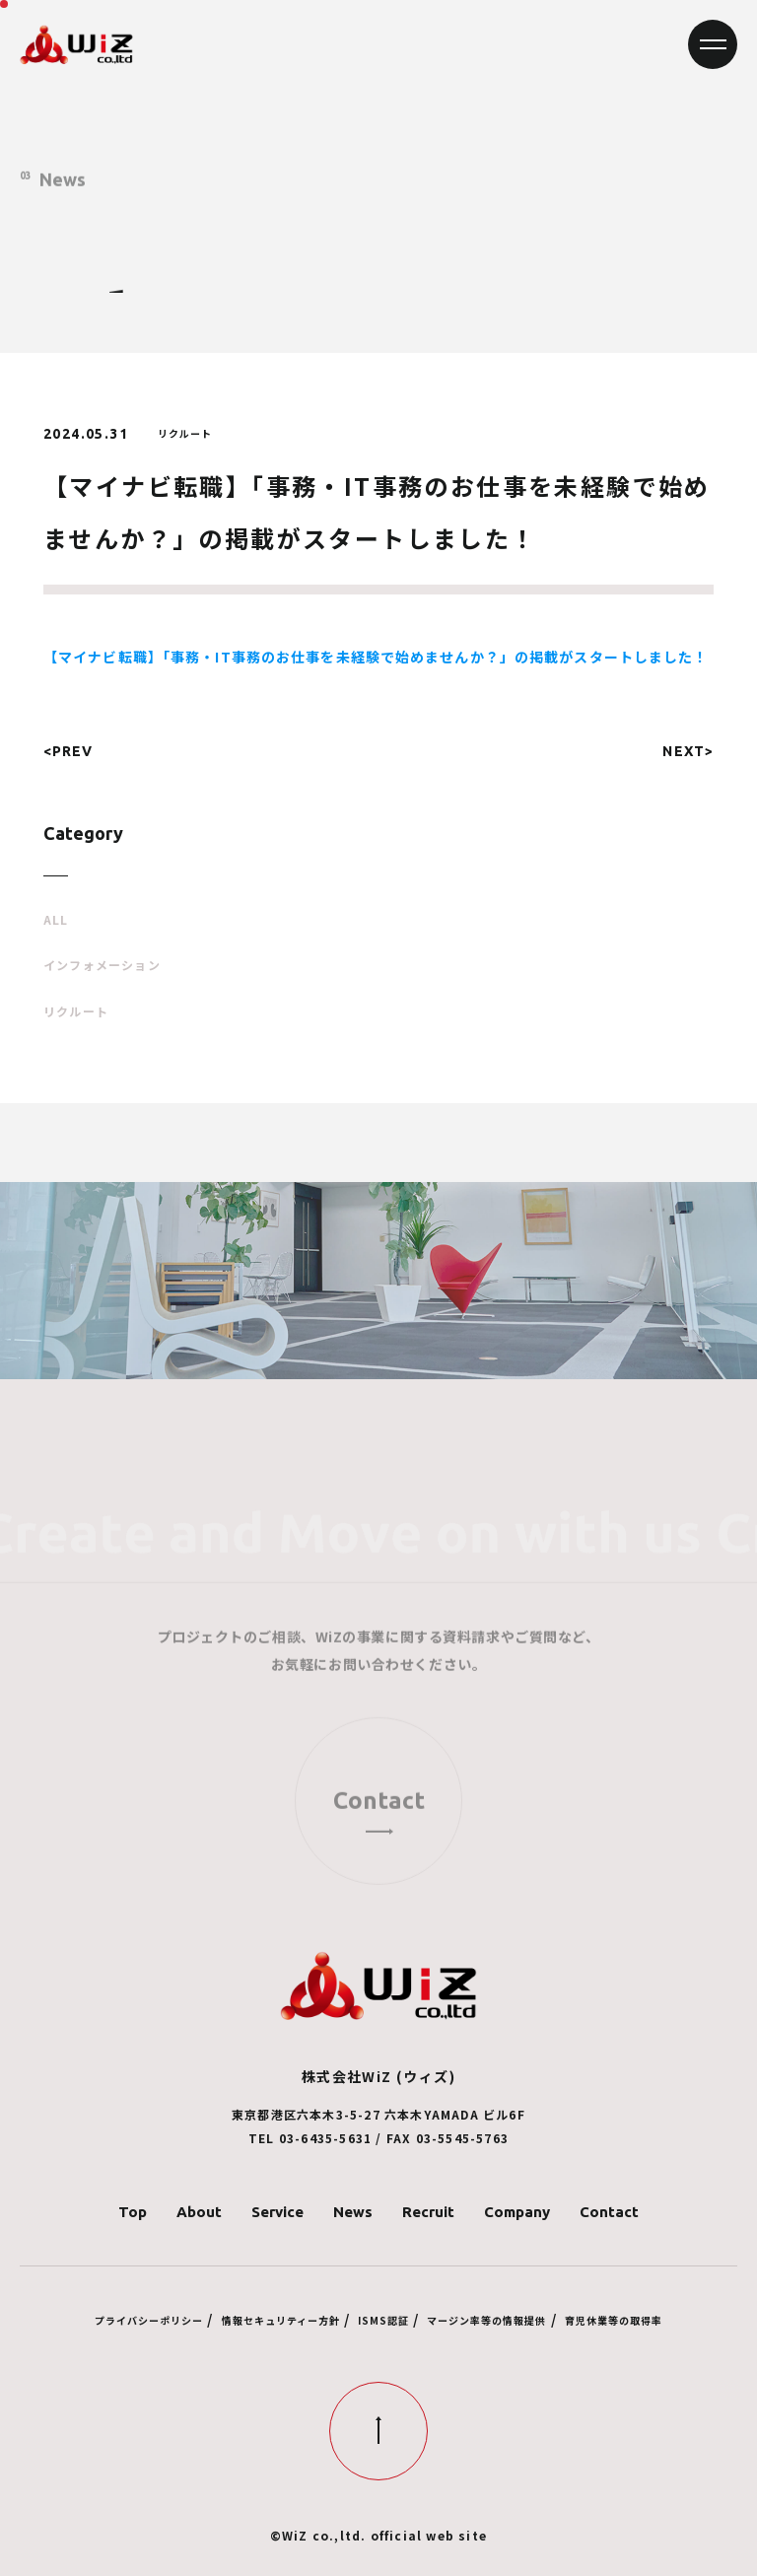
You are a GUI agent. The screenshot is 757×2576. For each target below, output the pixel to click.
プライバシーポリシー (149, 2320)
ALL (56, 920)
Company (517, 2211)
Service (277, 2211)
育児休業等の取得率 (613, 2320)
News (353, 2211)
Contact (609, 2211)
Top (132, 2211)
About (199, 2211)
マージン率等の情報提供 (486, 2320)
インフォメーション (102, 965)
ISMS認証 (383, 2320)
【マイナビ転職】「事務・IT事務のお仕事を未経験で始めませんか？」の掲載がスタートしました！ (376, 656)
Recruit (428, 2211)
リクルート (75, 1011)
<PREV (68, 751)
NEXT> (688, 751)
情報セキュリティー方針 (281, 2320)
